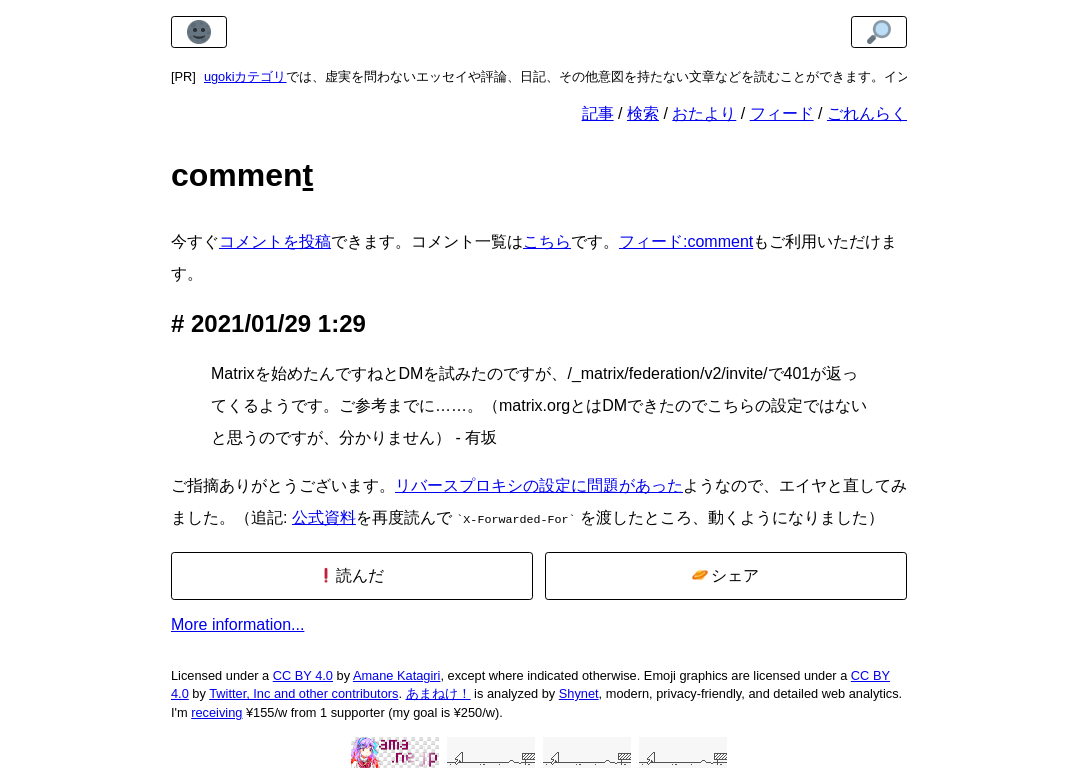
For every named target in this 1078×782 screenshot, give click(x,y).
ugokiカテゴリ (245, 76)
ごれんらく (867, 113)
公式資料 (324, 517)
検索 (643, 113)
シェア (725, 573)
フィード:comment (686, 241)
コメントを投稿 (275, 241)
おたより (704, 113)
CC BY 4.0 (303, 673)
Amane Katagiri (397, 673)
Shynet (579, 691)
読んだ (351, 573)
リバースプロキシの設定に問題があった (539, 485)
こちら (547, 241)
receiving (216, 710)
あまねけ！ (438, 691)
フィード (782, 113)
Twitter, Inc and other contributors (303, 691)
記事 (598, 113)
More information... (237, 622)
